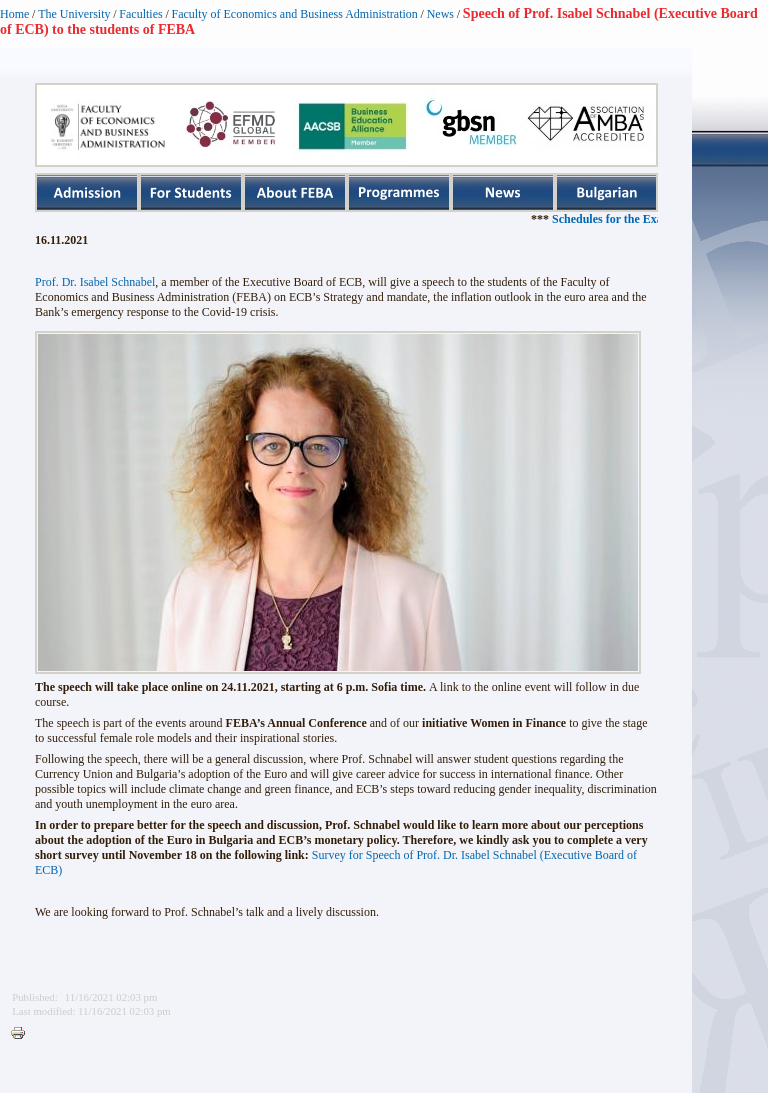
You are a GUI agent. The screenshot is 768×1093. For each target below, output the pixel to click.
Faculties (140, 14)
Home (14, 14)
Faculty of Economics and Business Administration (295, 14)
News (440, 14)
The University (74, 14)
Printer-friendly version (23, 1034)
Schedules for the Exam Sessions (656, 219)
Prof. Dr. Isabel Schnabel (95, 282)
